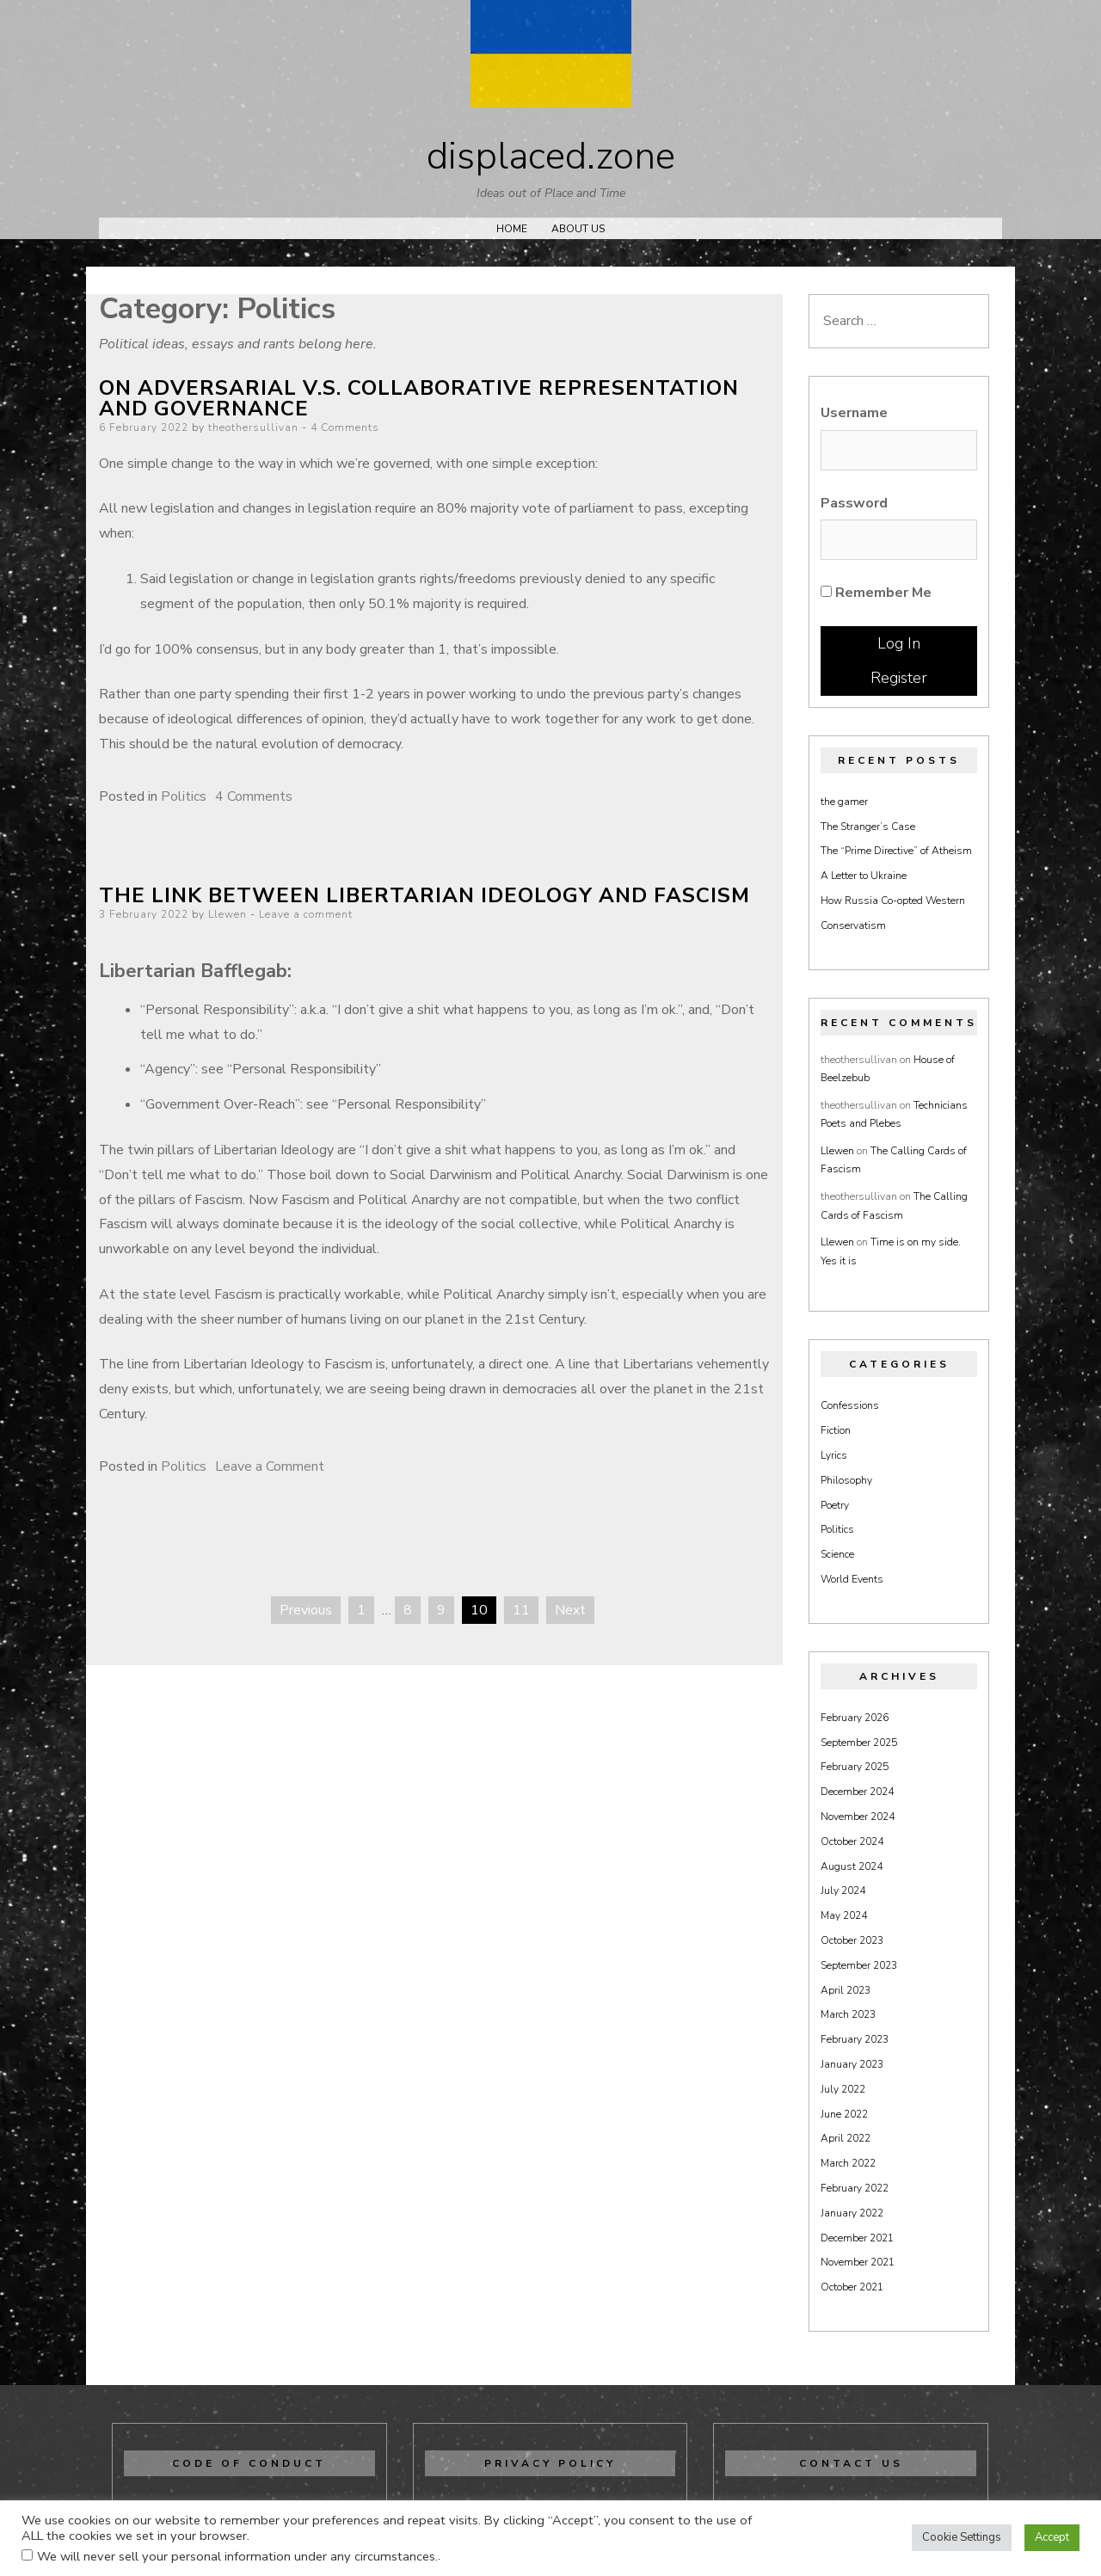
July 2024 (843, 1890)
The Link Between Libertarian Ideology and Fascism (424, 895)
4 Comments (345, 427)
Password (854, 503)
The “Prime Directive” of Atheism (896, 851)
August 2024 (852, 1866)
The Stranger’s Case (868, 826)
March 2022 (848, 2163)
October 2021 (852, 2287)
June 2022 (844, 2114)
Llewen (227, 914)
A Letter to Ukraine (864, 875)
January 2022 (852, 2213)
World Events (852, 1579)
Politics (183, 796)
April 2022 (845, 2138)
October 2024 (852, 1841)
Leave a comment (306, 914)
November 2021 (858, 2262)
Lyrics (834, 1455)
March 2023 (848, 2014)
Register (898, 677)
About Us (578, 229)
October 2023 (852, 1940)
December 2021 (857, 2238)
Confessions (850, 1405)
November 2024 (858, 1816)
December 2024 (857, 1791)
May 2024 (844, 1915)
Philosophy (846, 1480)
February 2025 (855, 1767)
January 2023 (852, 2064)
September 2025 (859, 1742)
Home (511, 229)
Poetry (835, 1505)
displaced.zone (551, 156)
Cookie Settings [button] (961, 2537)
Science (837, 1554)
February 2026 (855, 1718)
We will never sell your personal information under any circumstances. (237, 2556)
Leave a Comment (269, 1466)
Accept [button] (1052, 2537)
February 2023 (855, 2039)
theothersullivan (253, 427)
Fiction (836, 1430)
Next (570, 1610)
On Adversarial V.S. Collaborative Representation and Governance (419, 398)
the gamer (844, 801)
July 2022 (843, 2089)
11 (521, 1610)
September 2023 (859, 1965)
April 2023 (845, 1990)
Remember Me (876, 592)
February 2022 (855, 2188)
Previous (306, 1610)
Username (854, 412)
